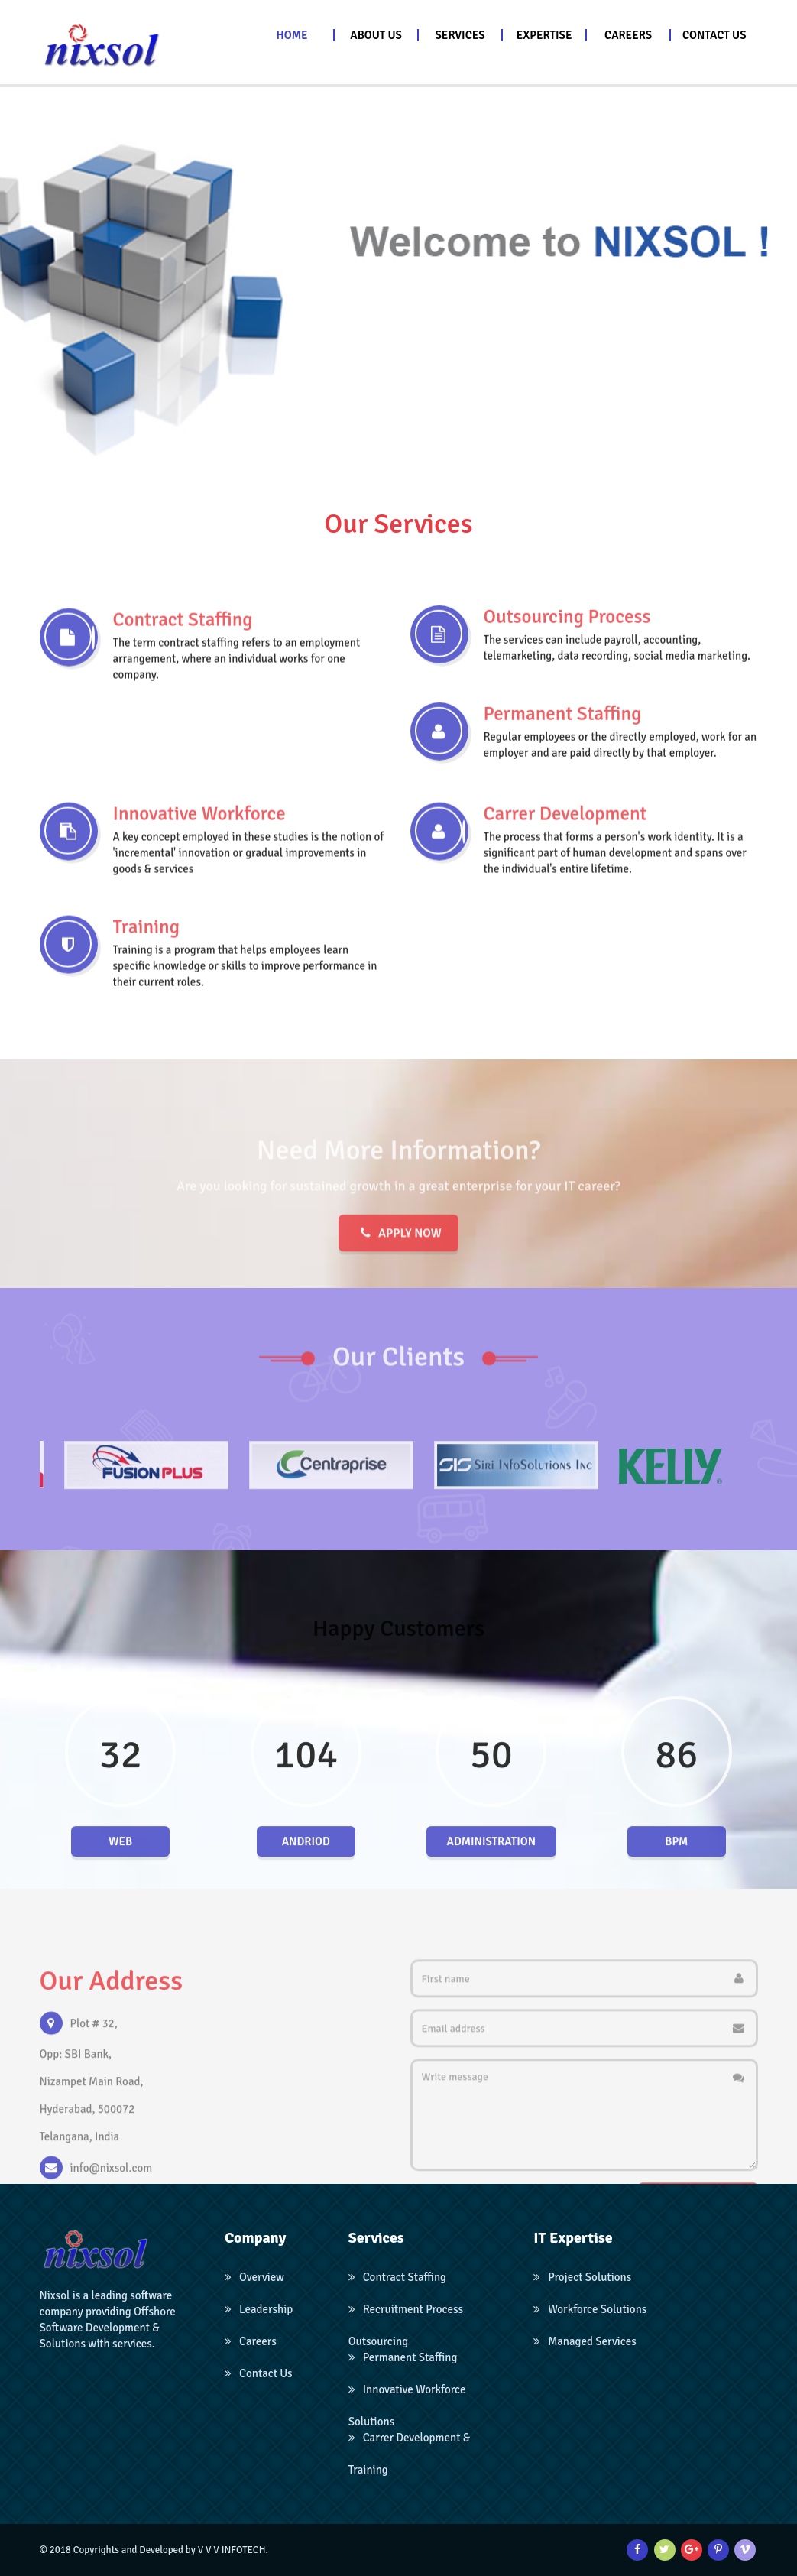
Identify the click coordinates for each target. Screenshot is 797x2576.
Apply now (398, 1288)
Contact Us (259, 2373)
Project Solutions (582, 2277)
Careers (251, 2341)
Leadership (259, 2309)
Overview (254, 2277)
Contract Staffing (397, 2277)
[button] (377, 35)
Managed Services (585, 2341)
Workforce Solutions (589, 2309)
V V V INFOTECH (232, 2550)
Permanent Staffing (403, 2357)
